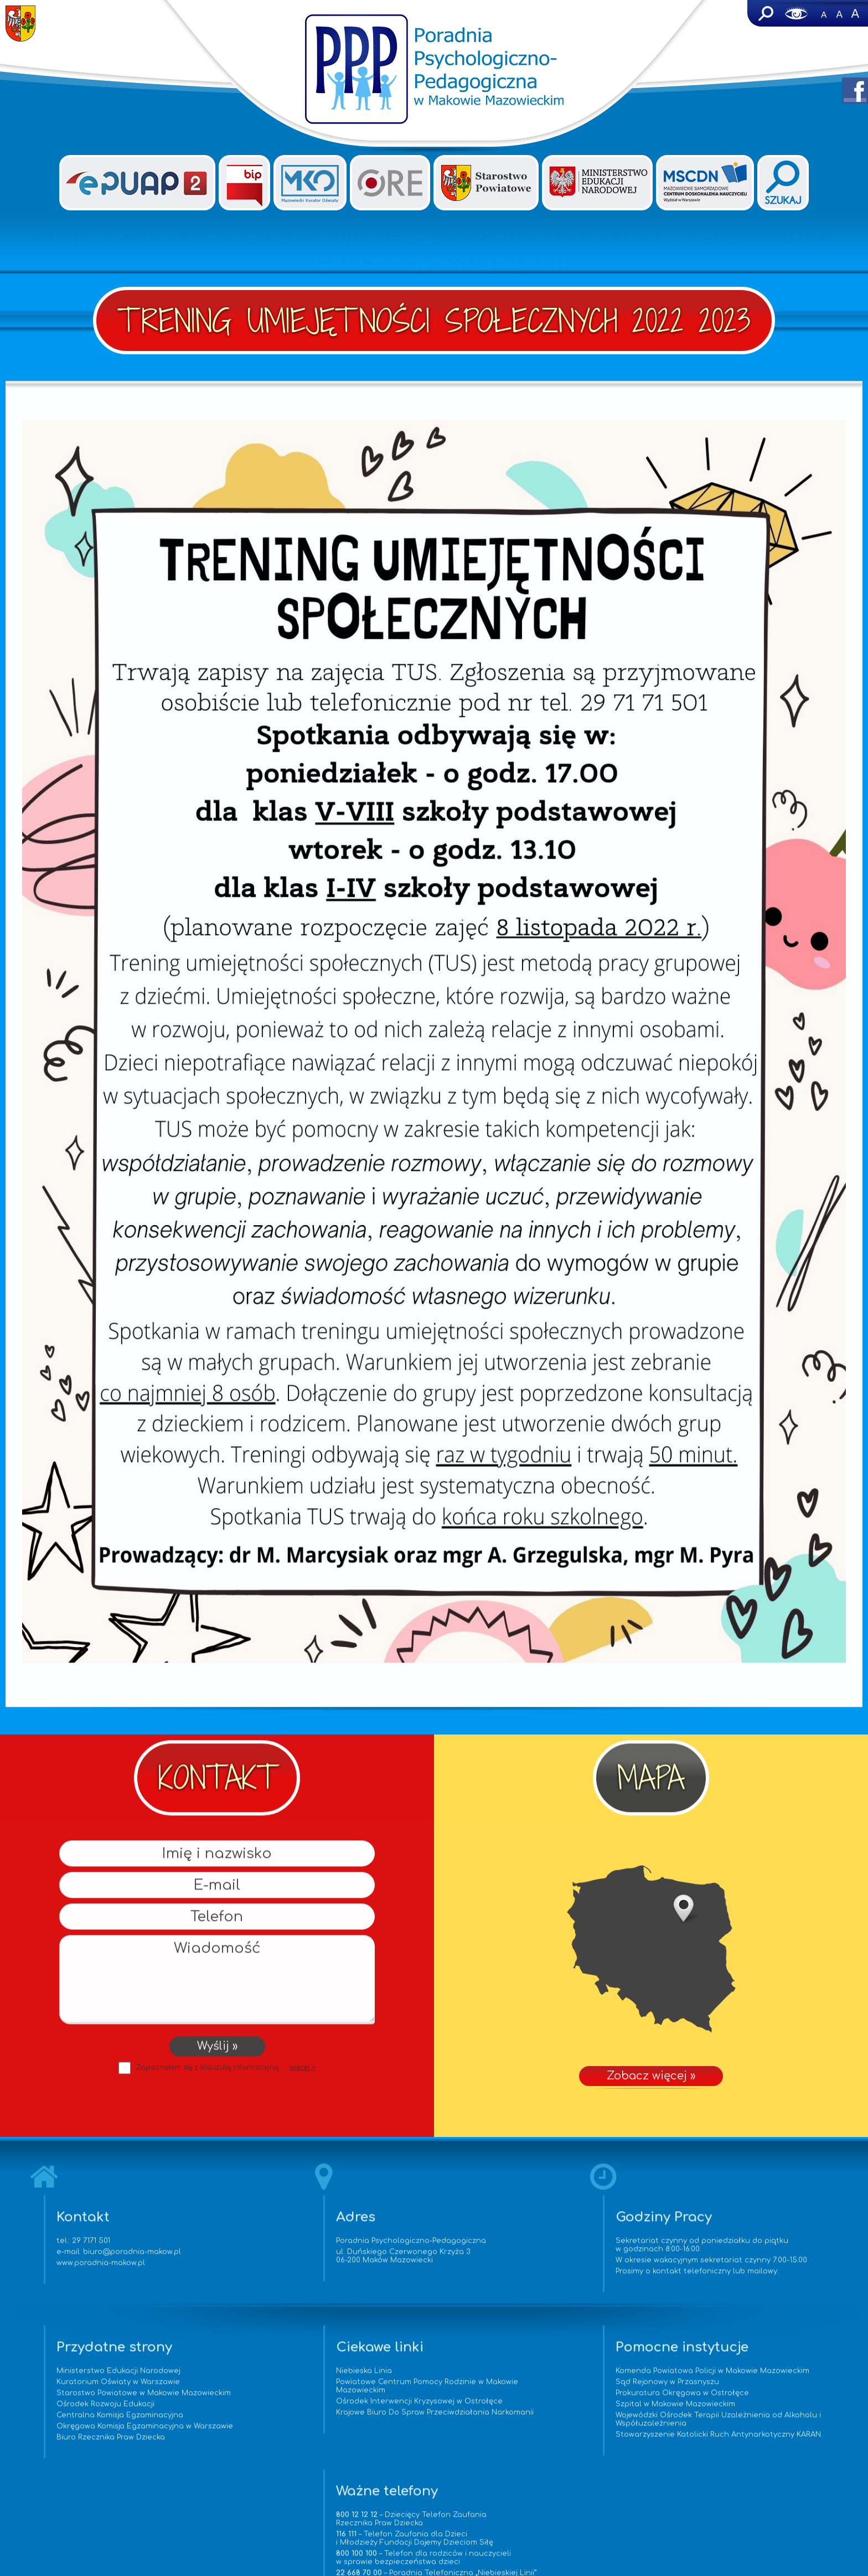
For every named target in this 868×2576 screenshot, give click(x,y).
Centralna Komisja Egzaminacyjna (90, 2432)
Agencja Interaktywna (456, 2561)
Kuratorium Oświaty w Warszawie (88, 2399)
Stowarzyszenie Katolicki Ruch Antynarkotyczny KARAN (550, 2464)
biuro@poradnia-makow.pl (156, 2261)
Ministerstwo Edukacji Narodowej (89, 2388)
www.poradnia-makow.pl (125, 2272)
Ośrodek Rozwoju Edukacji (76, 2421)
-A (824, 13)
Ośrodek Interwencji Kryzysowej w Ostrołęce (327, 2419)
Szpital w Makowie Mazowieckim (520, 2430)
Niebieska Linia (271, 2388)
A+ (855, 13)
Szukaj (765, 13)
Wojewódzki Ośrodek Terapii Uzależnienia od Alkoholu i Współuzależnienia (544, 2445)
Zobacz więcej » (651, 1949)
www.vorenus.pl (434, 2571)
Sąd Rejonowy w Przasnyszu (512, 2408)
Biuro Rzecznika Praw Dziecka (81, 2455)
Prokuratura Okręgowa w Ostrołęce (527, 2419)
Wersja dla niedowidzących (796, 13)
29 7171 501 (115, 2250)
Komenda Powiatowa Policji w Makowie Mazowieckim (532, 2392)
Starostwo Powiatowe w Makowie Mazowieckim (114, 2410)
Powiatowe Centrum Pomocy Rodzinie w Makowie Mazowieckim (317, 2404)
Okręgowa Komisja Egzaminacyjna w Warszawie (115, 2444)
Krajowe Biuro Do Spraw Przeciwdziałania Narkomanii (320, 2434)
